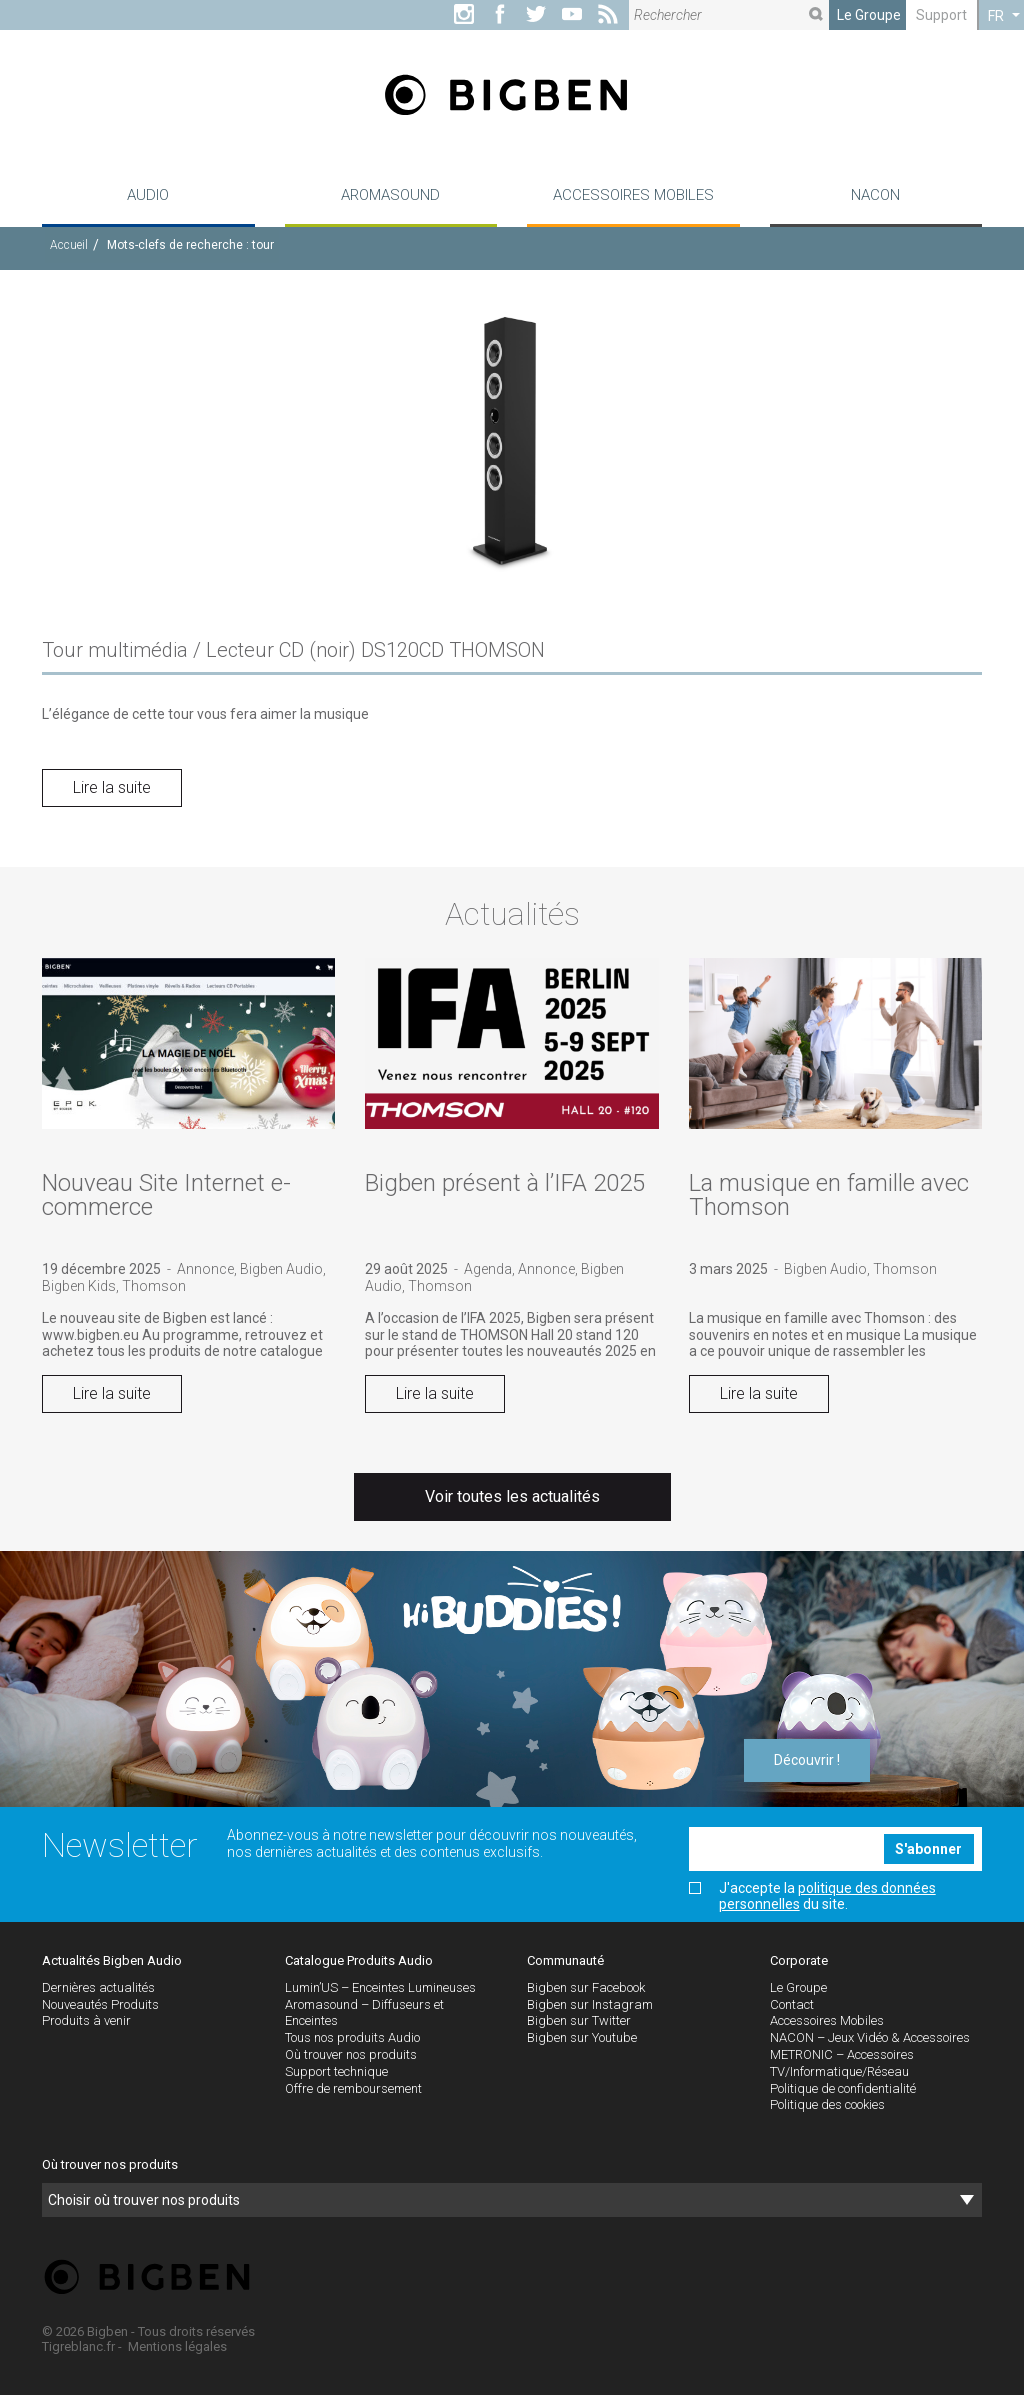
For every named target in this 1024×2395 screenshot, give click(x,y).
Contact (792, 2004)
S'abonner (928, 1849)
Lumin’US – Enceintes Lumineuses (380, 1987)
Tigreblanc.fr (78, 2346)
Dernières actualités (98, 1987)
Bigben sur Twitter (579, 2020)
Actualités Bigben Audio (112, 1960)
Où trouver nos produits (351, 2054)
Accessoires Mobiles (827, 2020)
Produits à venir (86, 2020)
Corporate (799, 1960)
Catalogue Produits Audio (359, 1960)
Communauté (565, 1960)
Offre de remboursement (353, 2088)
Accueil (69, 245)
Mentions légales (177, 2346)
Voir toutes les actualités (512, 1496)
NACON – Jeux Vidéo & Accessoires (870, 2037)
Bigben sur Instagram (590, 2004)
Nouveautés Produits (100, 2004)
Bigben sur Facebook (586, 1987)
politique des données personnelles (827, 1895)
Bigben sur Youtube (582, 2037)
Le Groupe (869, 15)
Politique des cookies (827, 2104)
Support (941, 15)
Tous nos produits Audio (352, 2037)
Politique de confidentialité (843, 2088)
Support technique (336, 2071)
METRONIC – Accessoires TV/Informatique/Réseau (842, 2063)
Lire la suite (112, 787)
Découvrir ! (807, 1760)
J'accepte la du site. (812, 1896)
